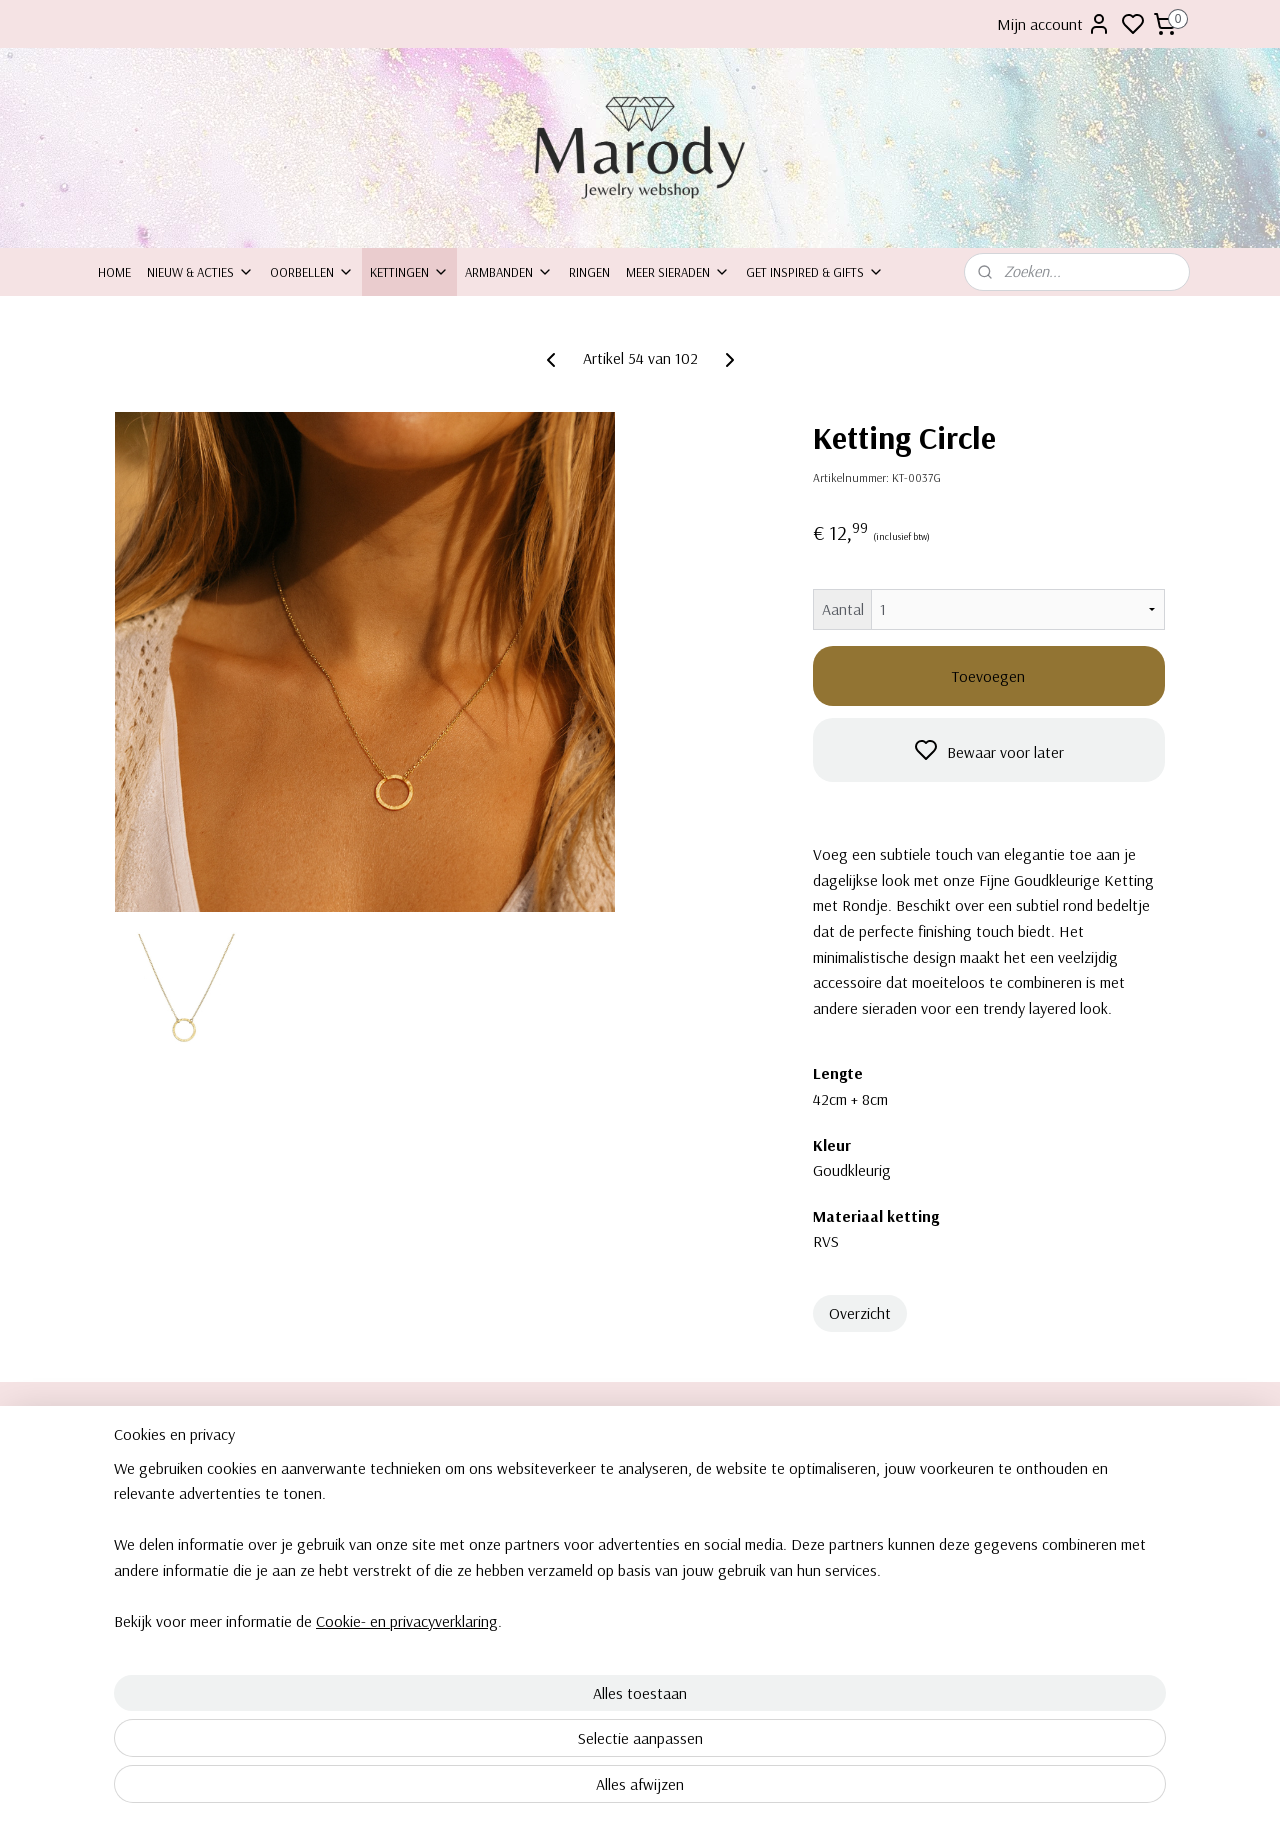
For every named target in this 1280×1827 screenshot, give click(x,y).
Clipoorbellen (1016, 1471)
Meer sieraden (678, 272)
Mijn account (1054, 24)
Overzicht (860, 1313)
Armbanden (509, 272)
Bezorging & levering (157, 1561)
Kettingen (409, 272)
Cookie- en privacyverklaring (383, 1810)
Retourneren (133, 1538)
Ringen (589, 272)
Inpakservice (133, 1516)
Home (114, 272)
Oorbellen (312, 272)
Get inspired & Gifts (815, 272)
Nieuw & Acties (200, 272)
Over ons (124, 1471)
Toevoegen (988, 676)
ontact (125, 1494)
